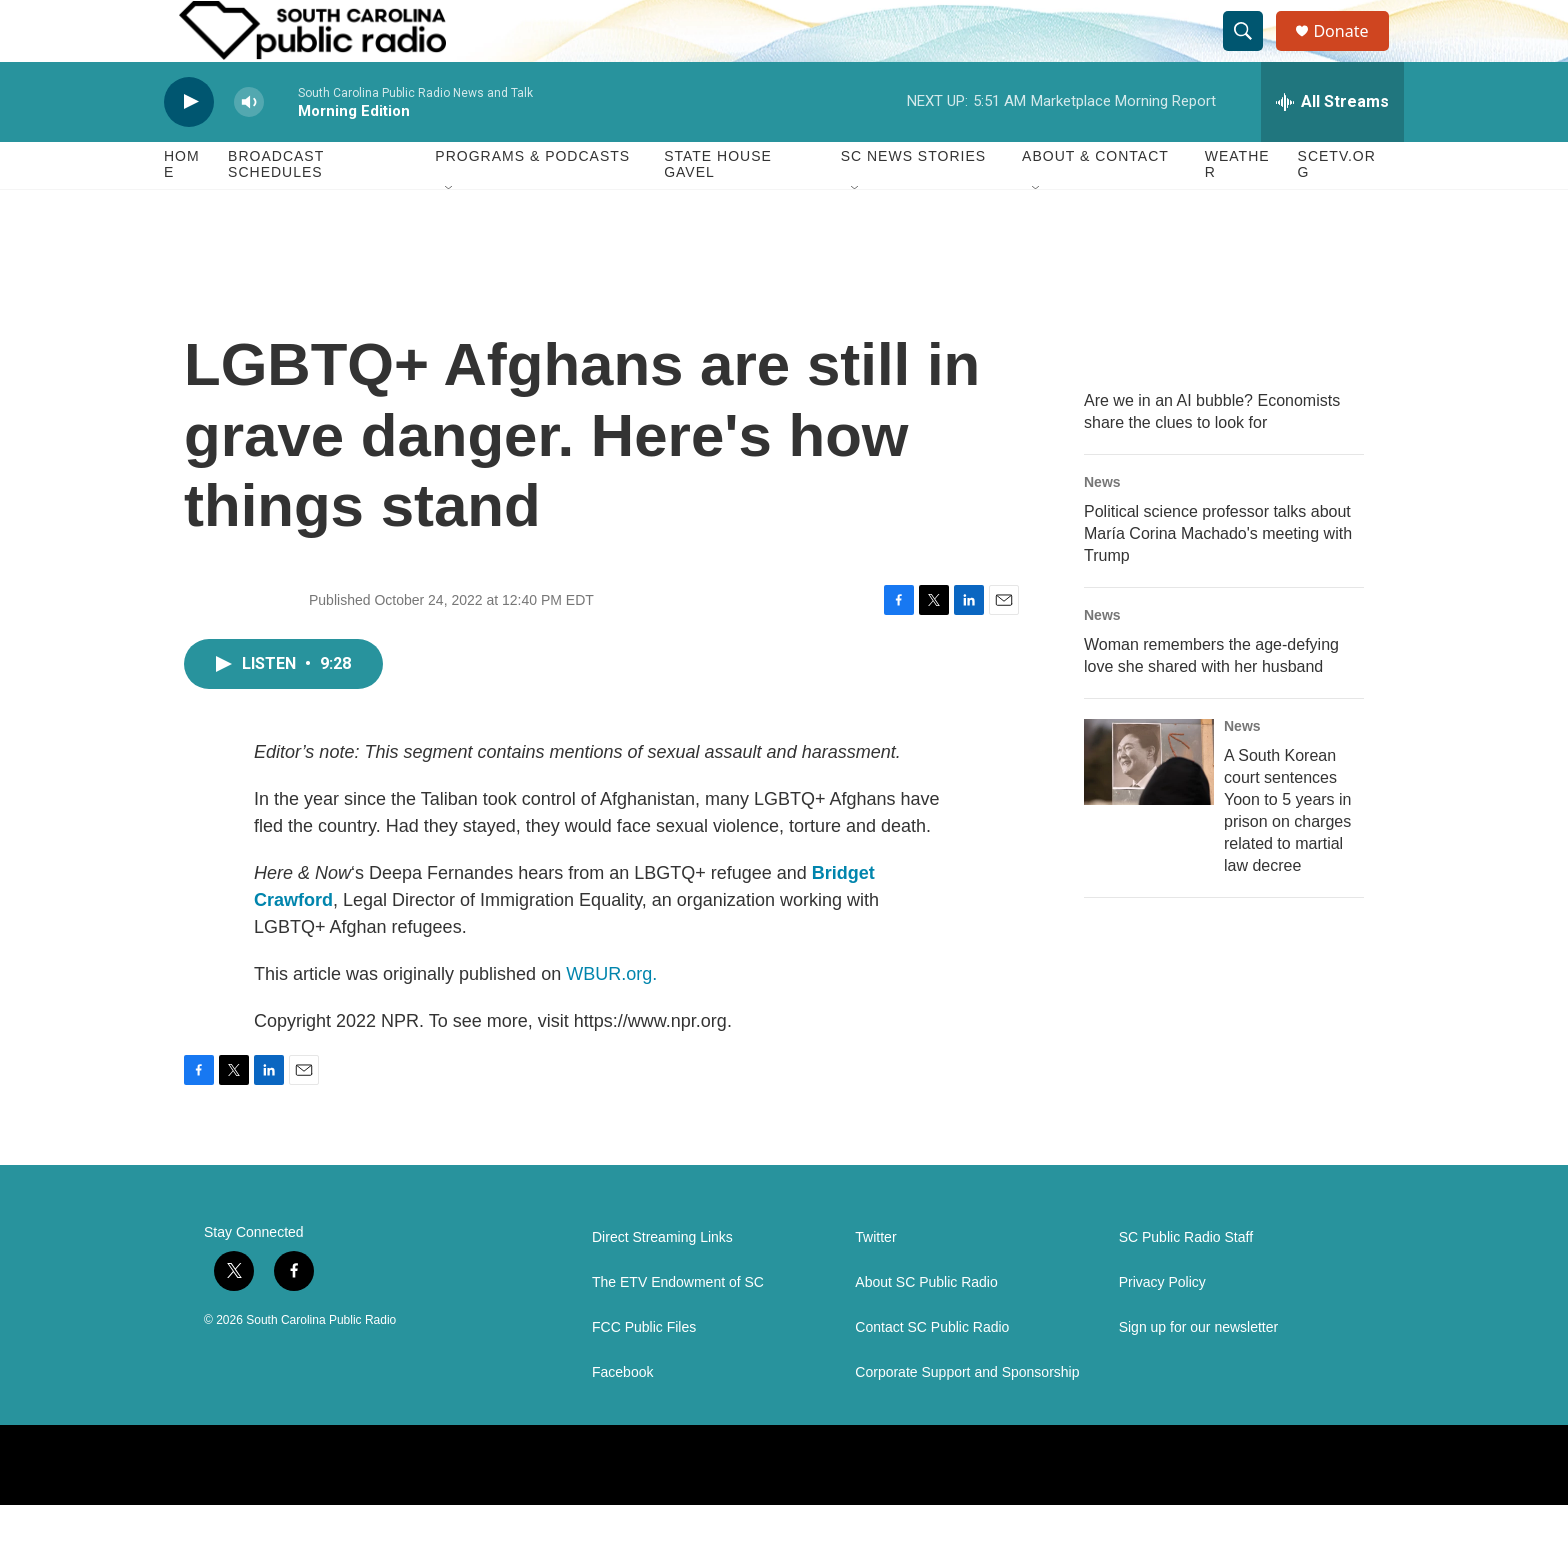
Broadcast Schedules (276, 208)
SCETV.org (1337, 208)
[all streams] (1332, 145)
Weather (1237, 208)
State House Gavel (718, 208)
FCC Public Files (644, 1370)
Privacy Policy (1162, 1325)
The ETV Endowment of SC (678, 1325)
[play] (189, 145)
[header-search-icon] (1252, 53)
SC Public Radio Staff (1186, 1280)
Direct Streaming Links (662, 1280)
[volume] (249, 145)
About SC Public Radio (926, 1325)
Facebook (622, 1415)
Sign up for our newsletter (1199, 1370)
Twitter (875, 1280)
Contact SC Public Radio (932, 1370)
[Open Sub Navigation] (450, 232)
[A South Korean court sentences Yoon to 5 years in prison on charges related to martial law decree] (1149, 805)
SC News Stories (913, 200)
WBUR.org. (611, 1017)
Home (182, 208)
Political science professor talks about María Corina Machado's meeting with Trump (1218, 576)
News (1102, 525)
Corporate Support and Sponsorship (967, 1415)
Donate (1353, 52)
